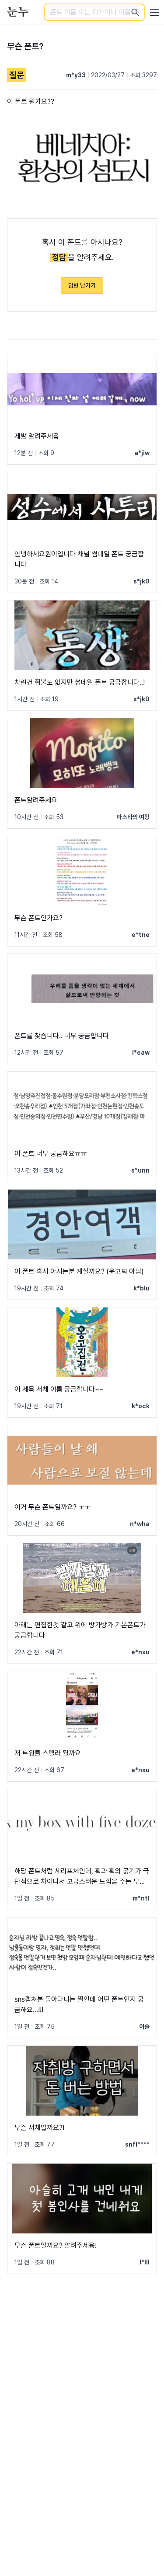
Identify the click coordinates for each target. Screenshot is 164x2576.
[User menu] (154, 12)
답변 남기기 (82, 285)
